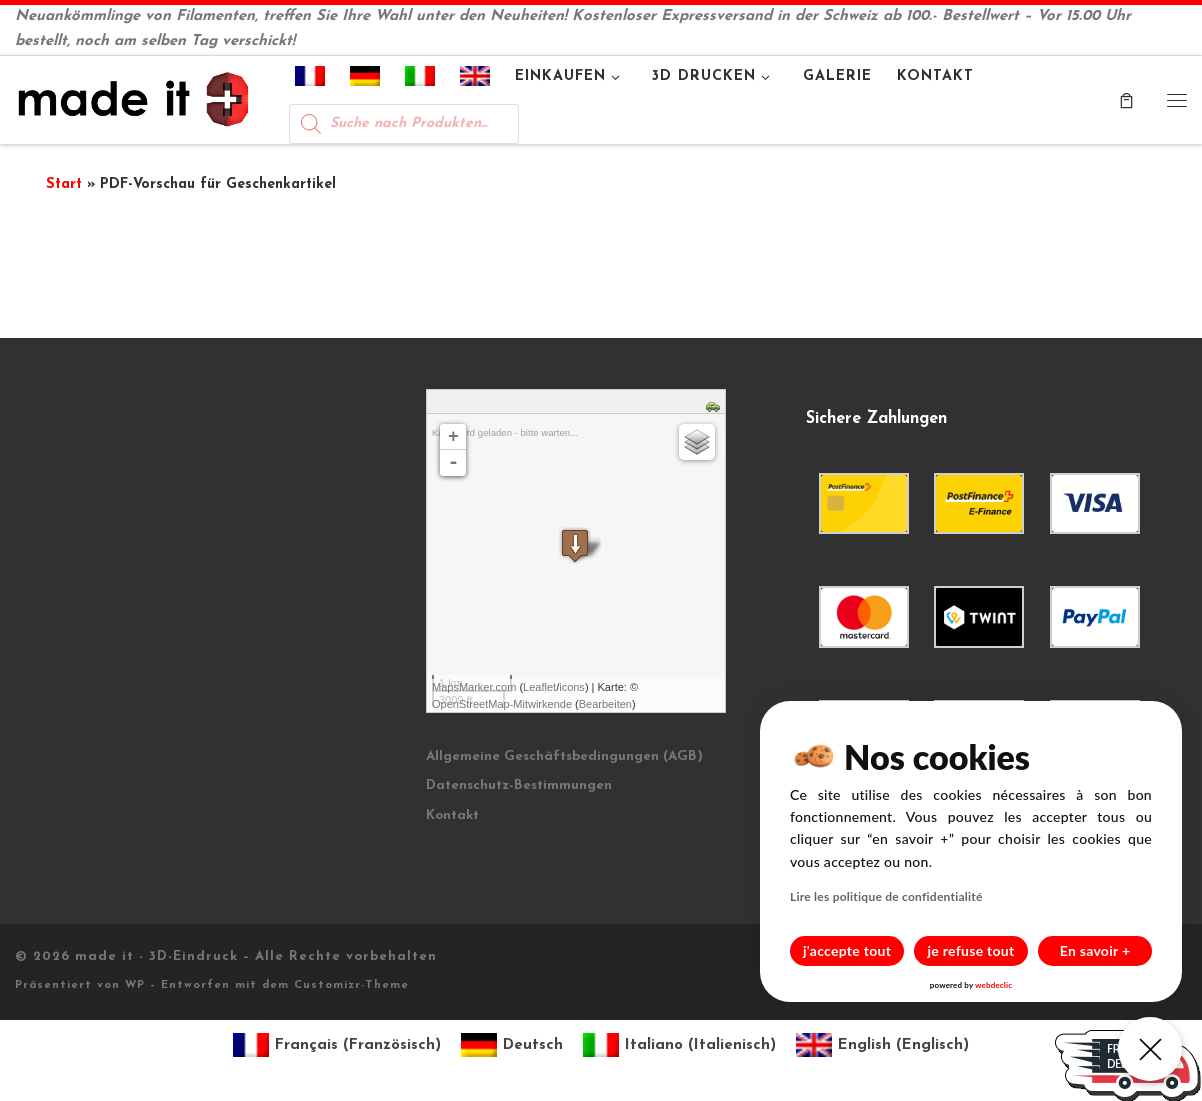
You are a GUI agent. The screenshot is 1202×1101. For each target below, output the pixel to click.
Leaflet (539, 687)
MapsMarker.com (474, 687)
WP (135, 985)
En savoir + (1095, 950)
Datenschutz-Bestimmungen (519, 785)
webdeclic (993, 985)
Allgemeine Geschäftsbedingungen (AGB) (564, 756)
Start (64, 184)
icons (572, 687)
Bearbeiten (605, 704)
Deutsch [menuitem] (533, 1045)
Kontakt (452, 815)
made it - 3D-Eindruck (156, 956)
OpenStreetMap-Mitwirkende (502, 704)
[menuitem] (310, 80)
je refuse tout (971, 950)
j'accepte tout (847, 950)
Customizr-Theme (351, 985)
